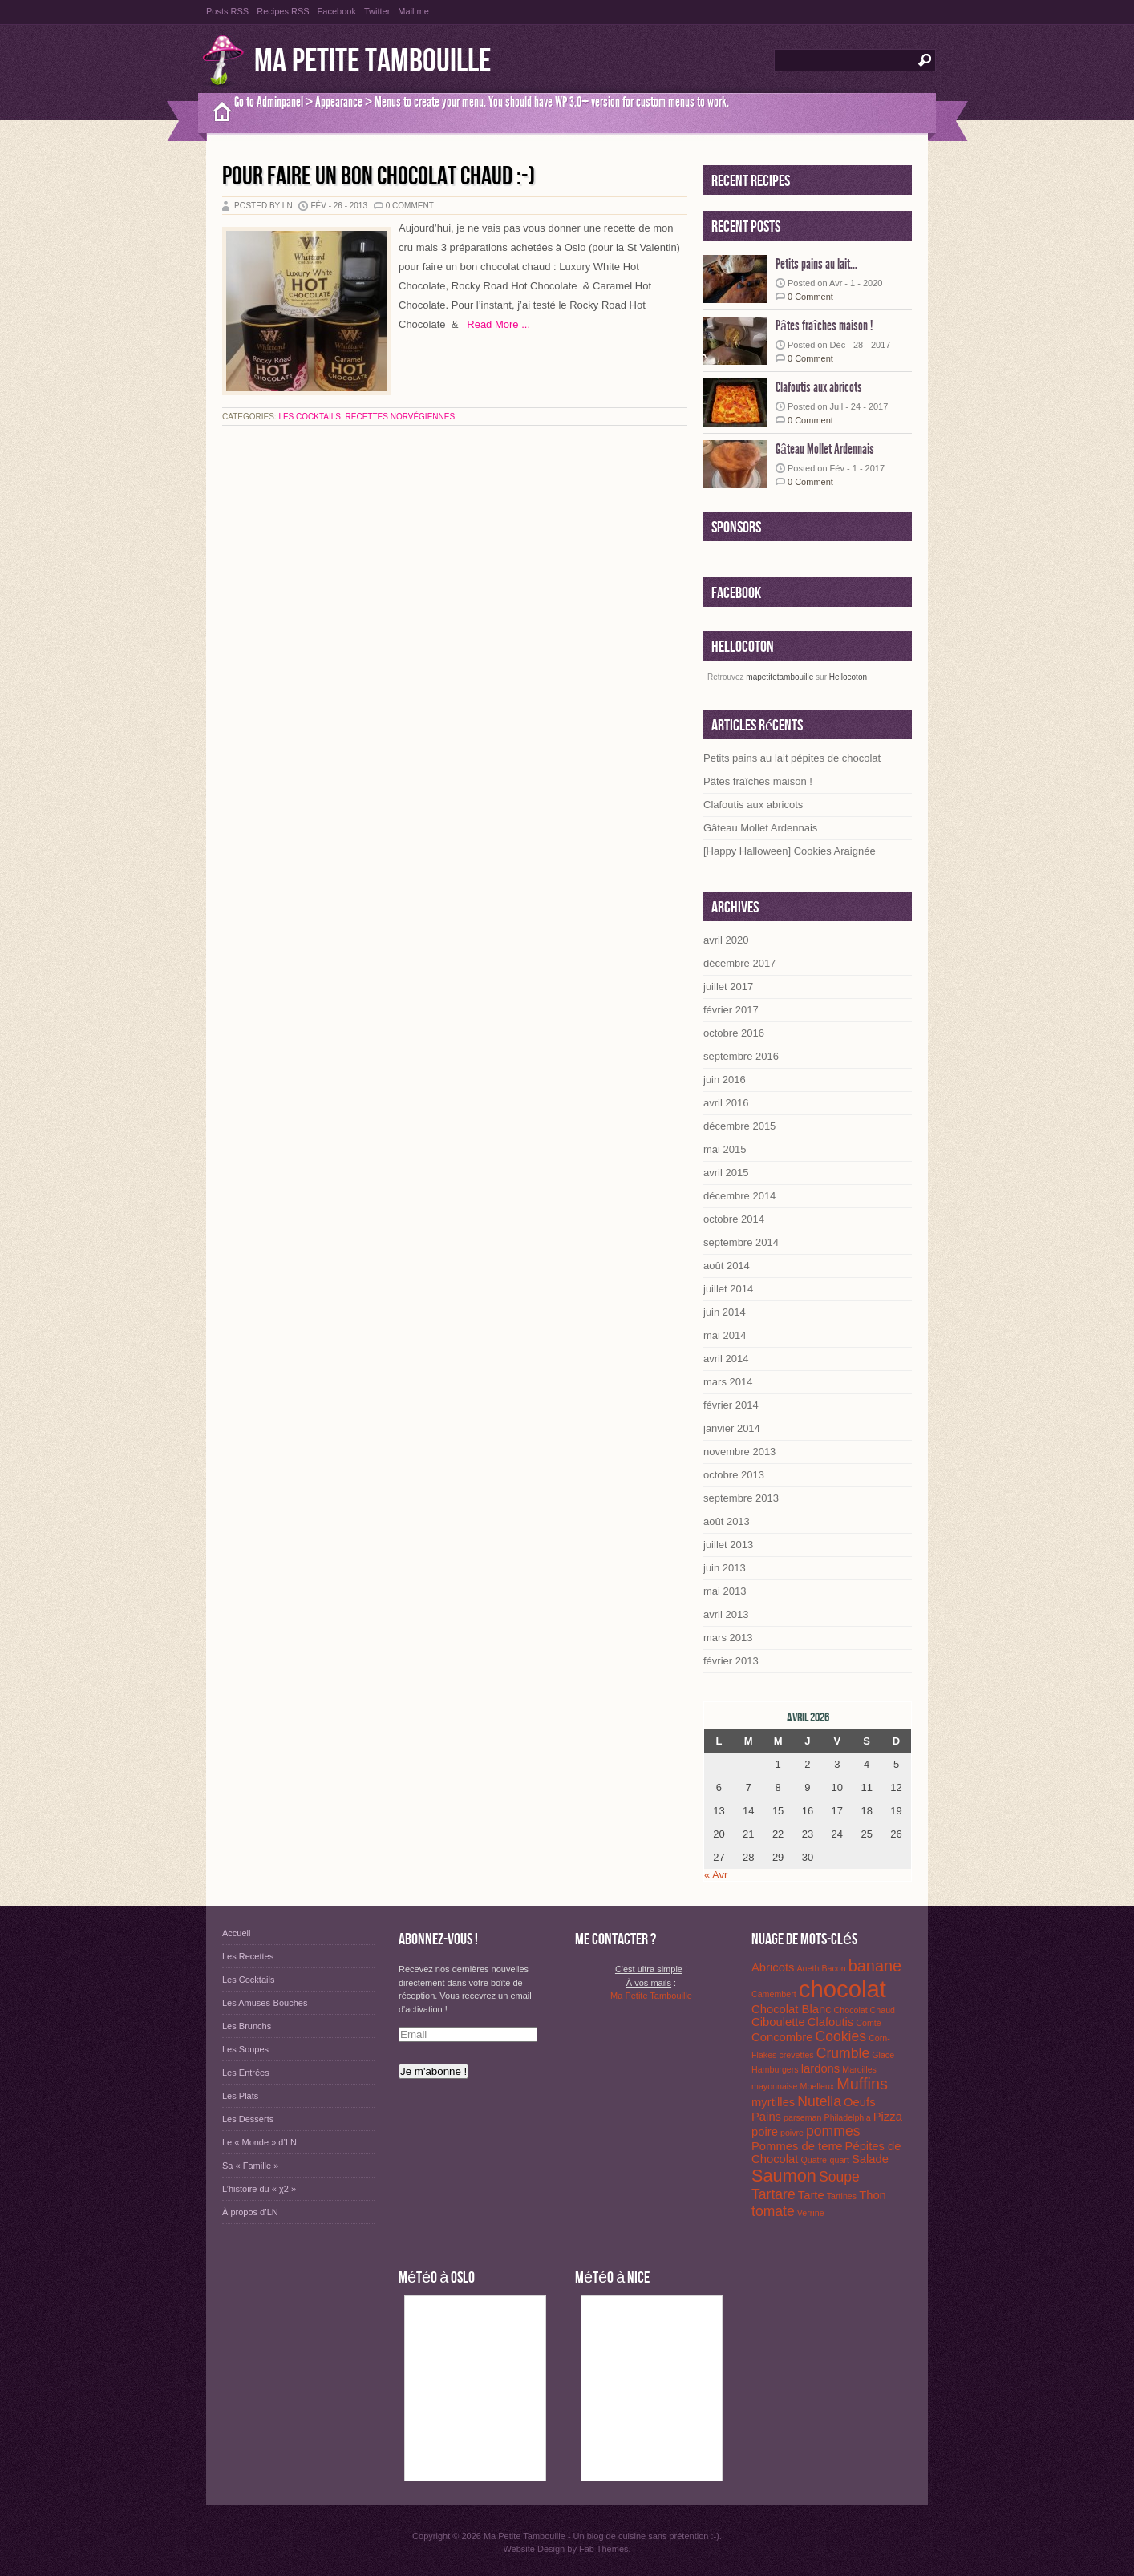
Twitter (377, 11)
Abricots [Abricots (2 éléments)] (772, 1967)
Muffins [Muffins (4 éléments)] (862, 2084)
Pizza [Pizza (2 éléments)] (887, 2116)
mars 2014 (727, 1382)
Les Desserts (247, 2119)
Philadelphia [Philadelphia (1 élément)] (847, 2117)
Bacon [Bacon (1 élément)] (833, 1968)
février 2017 (731, 1010)
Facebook (337, 11)
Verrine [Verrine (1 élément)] (810, 2213)
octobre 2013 (733, 1475)
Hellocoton (848, 677)
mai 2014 (724, 1335)
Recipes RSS (283, 11)
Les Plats (240, 2096)
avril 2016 (725, 1103)
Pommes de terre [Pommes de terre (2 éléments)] (796, 2146)
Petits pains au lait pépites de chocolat (792, 758)
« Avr (715, 1875)
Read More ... (494, 324)
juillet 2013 (728, 1545)
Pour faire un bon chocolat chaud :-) (378, 176)
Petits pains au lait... (816, 264)
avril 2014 (725, 1359)
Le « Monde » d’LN (259, 2142)
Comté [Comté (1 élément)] (868, 2023)
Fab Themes (604, 2549)
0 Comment (410, 205)
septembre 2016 (741, 1056)
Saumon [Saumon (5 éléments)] (783, 2176)
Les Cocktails (309, 416)
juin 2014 (724, 1312)
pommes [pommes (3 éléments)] (833, 2131)
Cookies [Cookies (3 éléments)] (841, 2036)
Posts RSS (227, 11)
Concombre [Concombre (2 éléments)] (781, 2037)
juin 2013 (724, 1568)
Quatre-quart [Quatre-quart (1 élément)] (824, 2160)
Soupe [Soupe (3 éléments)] (839, 2177)
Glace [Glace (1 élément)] (883, 2055)
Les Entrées (245, 2072)
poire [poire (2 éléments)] (764, 2131)
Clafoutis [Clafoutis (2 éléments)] (831, 2022)
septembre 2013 (741, 1498)
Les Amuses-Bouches (264, 2003)
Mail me (413, 11)
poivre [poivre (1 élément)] (792, 2132)
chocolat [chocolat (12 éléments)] (842, 1988)
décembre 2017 (739, 963)
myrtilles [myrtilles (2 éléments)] (773, 2102)
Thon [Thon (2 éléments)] (872, 2195)
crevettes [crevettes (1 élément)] (796, 2055)
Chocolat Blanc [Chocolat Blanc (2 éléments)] (791, 2009)
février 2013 (731, 1661)
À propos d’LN (250, 2212)
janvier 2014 (731, 1428)
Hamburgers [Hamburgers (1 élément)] (775, 2069)
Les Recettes (247, 1956)
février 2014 (731, 1405)
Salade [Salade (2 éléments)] (870, 2159)
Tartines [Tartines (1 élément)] (842, 2196)
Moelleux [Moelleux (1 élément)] (817, 2086)
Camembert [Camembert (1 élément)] (773, 1994)
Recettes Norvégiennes (401, 416)
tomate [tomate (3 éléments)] (773, 2211)
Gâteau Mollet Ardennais (825, 449)
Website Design (534, 2549)
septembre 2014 (741, 1242)
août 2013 (726, 1521)
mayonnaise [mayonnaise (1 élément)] (774, 2086)
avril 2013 (725, 1614)
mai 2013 (724, 1591)
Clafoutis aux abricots (819, 387)
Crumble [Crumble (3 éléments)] (842, 2053)
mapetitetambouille (779, 677)
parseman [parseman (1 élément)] (802, 2117)
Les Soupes (245, 2049)
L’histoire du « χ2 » (259, 2189)
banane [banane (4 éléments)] (874, 1966)
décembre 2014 (739, 1196)
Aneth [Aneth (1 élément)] (808, 1968)
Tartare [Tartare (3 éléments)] (773, 2194)
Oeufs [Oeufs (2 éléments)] (859, 2102)
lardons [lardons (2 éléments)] (820, 2068)
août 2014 (726, 1266)
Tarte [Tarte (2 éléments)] (811, 2195)
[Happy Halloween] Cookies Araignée (789, 851)
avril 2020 (725, 940)
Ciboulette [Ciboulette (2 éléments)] (778, 2022)
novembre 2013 (739, 1452)
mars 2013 (727, 1638)
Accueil (236, 1933)
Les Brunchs (246, 2026)
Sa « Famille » (250, 2165)
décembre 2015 (739, 1126)
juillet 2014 (728, 1289)
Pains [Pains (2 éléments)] (766, 2116)
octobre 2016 (733, 1033)
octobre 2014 (733, 1219)
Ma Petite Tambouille (372, 61)
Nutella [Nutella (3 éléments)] (819, 2101)
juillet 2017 (728, 987)
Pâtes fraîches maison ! (824, 325)
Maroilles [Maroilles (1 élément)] (859, 2069)
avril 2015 (725, 1173)
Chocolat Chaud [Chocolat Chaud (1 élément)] (864, 2010)
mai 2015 (724, 1149)
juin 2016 (724, 1080)
